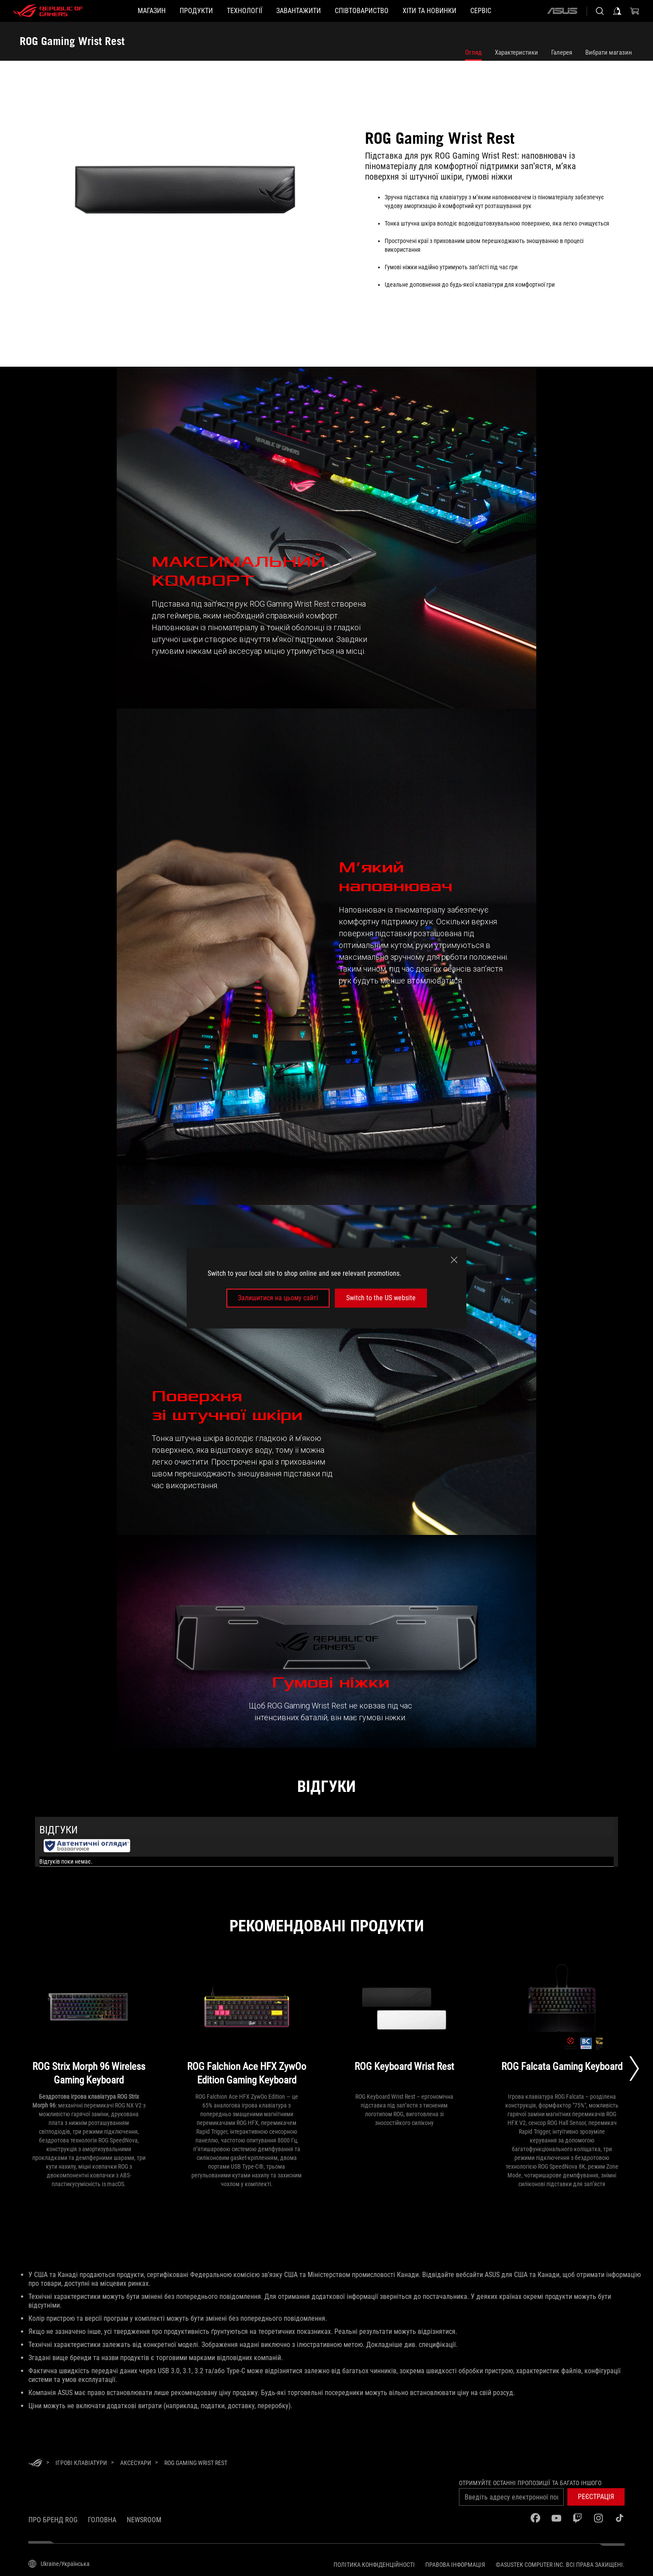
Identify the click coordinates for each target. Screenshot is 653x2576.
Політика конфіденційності (374, 2564)
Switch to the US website (381, 1298)
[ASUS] (562, 11)
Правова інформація (455, 2564)
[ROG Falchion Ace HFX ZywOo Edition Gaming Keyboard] (246, 2026)
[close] (454, 1260)
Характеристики (516, 52)
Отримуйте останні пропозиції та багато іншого (530, 2482)
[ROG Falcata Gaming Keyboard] (561, 2026)
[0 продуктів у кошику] (634, 11)
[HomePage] (35, 2463)
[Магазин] (152, 11)
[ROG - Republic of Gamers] (48, 10)
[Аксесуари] (135, 2462)
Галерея (561, 52)
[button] (196, 11)
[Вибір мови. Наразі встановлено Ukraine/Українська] (59, 2563)
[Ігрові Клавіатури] (81, 2462)
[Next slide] (634, 2068)
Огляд (473, 52)
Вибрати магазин (608, 52)
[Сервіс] (480, 11)
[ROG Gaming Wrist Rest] (195, 2462)
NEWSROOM (144, 2520)
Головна (102, 2520)
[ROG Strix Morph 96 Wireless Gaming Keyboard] (89, 2026)
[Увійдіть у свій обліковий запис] (617, 11)
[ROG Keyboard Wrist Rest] (404, 2026)
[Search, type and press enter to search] (599, 11)
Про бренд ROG (52, 2520)
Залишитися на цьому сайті (278, 1298)
